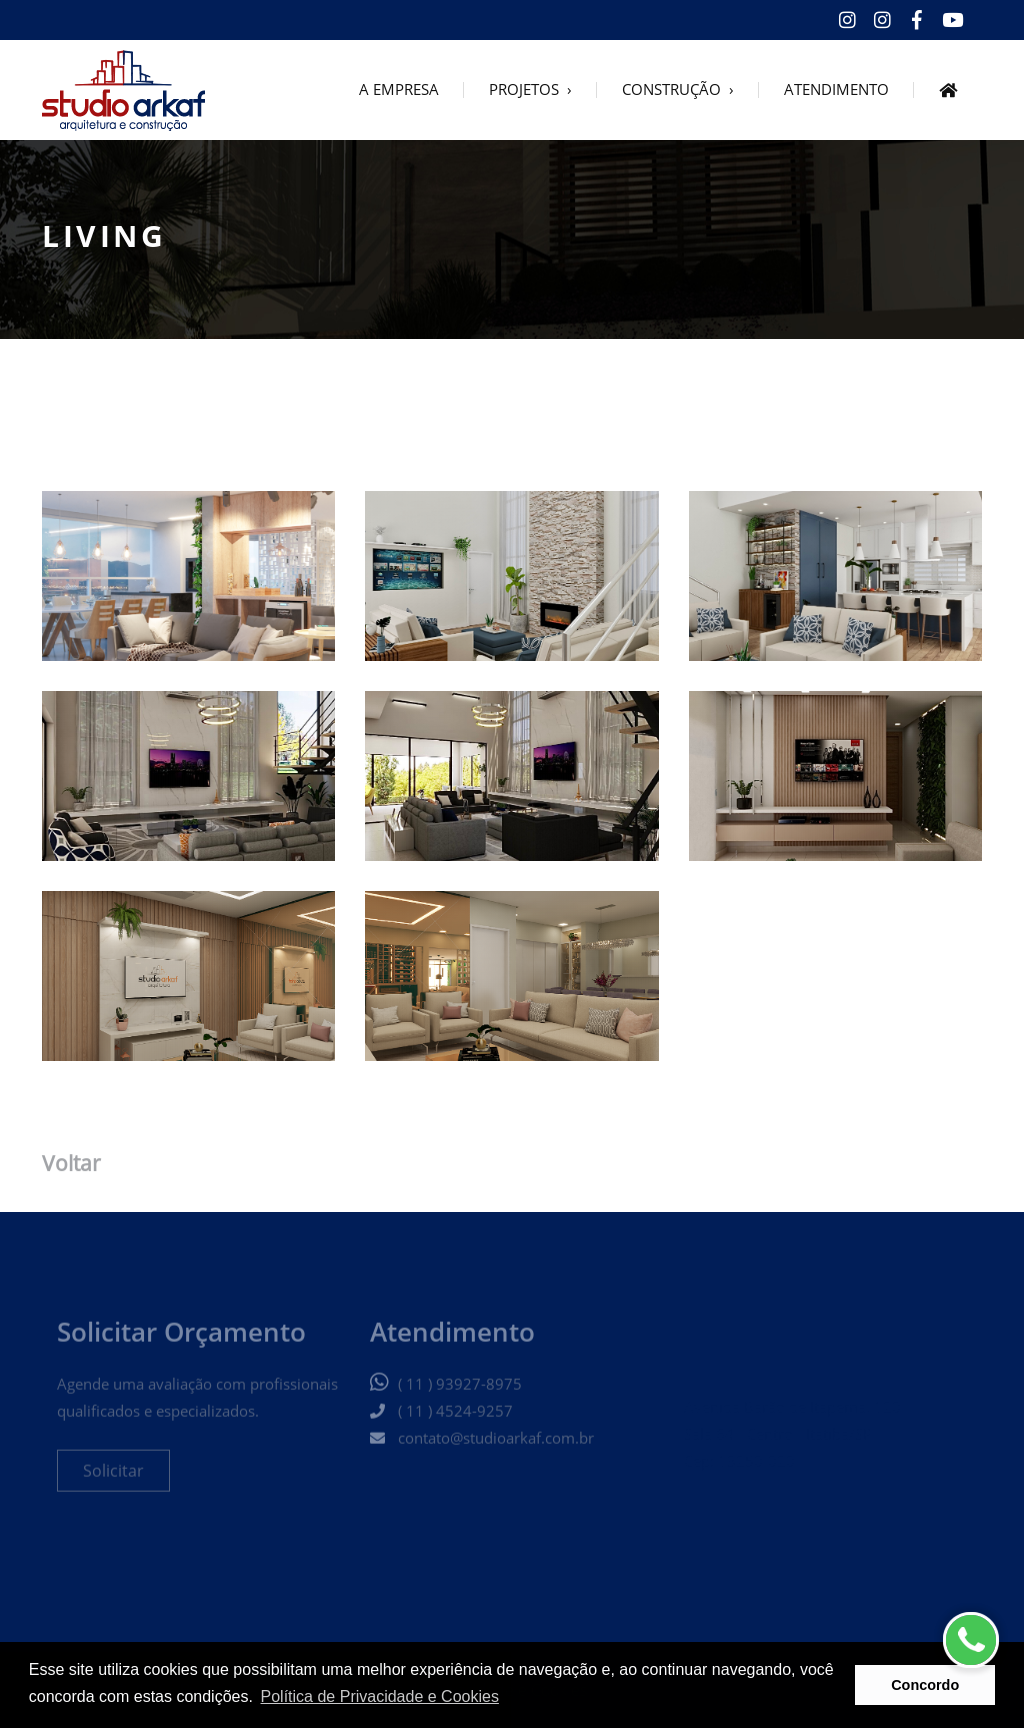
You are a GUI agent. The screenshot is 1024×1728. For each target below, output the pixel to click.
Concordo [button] (925, 1685)
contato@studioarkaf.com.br (496, 1449)
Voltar (71, 1167)
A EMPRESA (399, 90)
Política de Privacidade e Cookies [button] (380, 1696)
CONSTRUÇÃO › (678, 90)
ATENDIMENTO (836, 90)
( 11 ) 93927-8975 (460, 1395)
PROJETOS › (530, 90)
